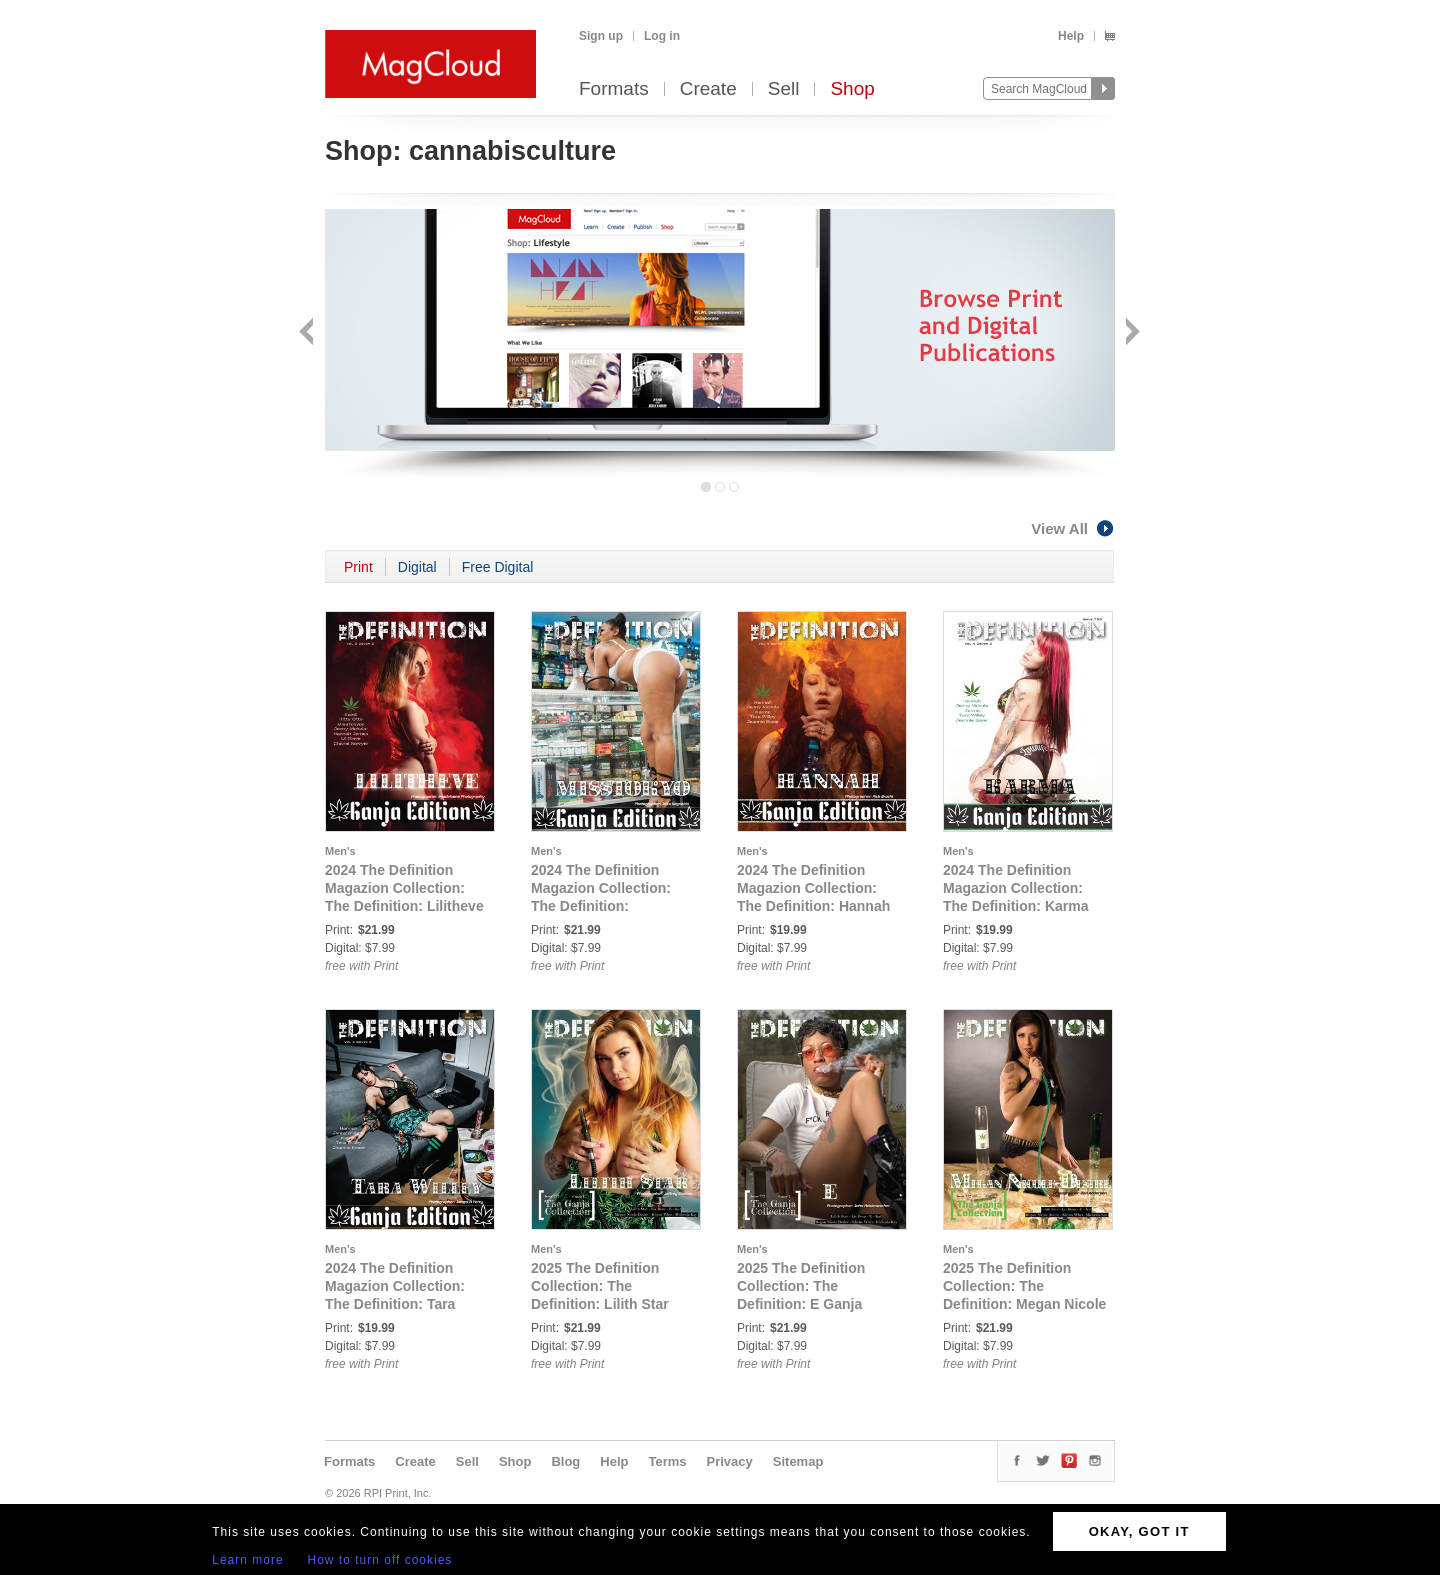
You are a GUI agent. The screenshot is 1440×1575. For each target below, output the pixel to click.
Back (308, 333)
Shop (852, 89)
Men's (340, 851)
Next (1130, 333)
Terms (667, 1461)
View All (1073, 528)
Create (708, 89)
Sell (784, 89)
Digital (417, 567)
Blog (565, 1461)
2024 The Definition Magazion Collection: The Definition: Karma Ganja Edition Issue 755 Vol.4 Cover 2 (1021, 906)
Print (358, 567)
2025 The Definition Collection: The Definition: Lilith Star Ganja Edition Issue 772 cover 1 (609, 1304)
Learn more (247, 1560)
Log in (662, 36)
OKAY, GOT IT (1139, 1531)
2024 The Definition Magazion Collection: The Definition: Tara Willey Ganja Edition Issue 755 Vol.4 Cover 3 (402, 1304)
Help (1071, 36)
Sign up (601, 36)
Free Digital (498, 567)
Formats (614, 89)
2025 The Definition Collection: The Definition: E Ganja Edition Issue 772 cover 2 (815, 1304)
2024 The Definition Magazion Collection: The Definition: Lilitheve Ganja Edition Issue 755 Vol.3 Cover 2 (404, 906)
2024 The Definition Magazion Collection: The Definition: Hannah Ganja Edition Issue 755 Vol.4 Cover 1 (815, 906)
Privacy (730, 1461)
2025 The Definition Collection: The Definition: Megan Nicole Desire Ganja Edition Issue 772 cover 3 (1024, 1304)
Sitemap (798, 1461)
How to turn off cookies (380, 1560)
